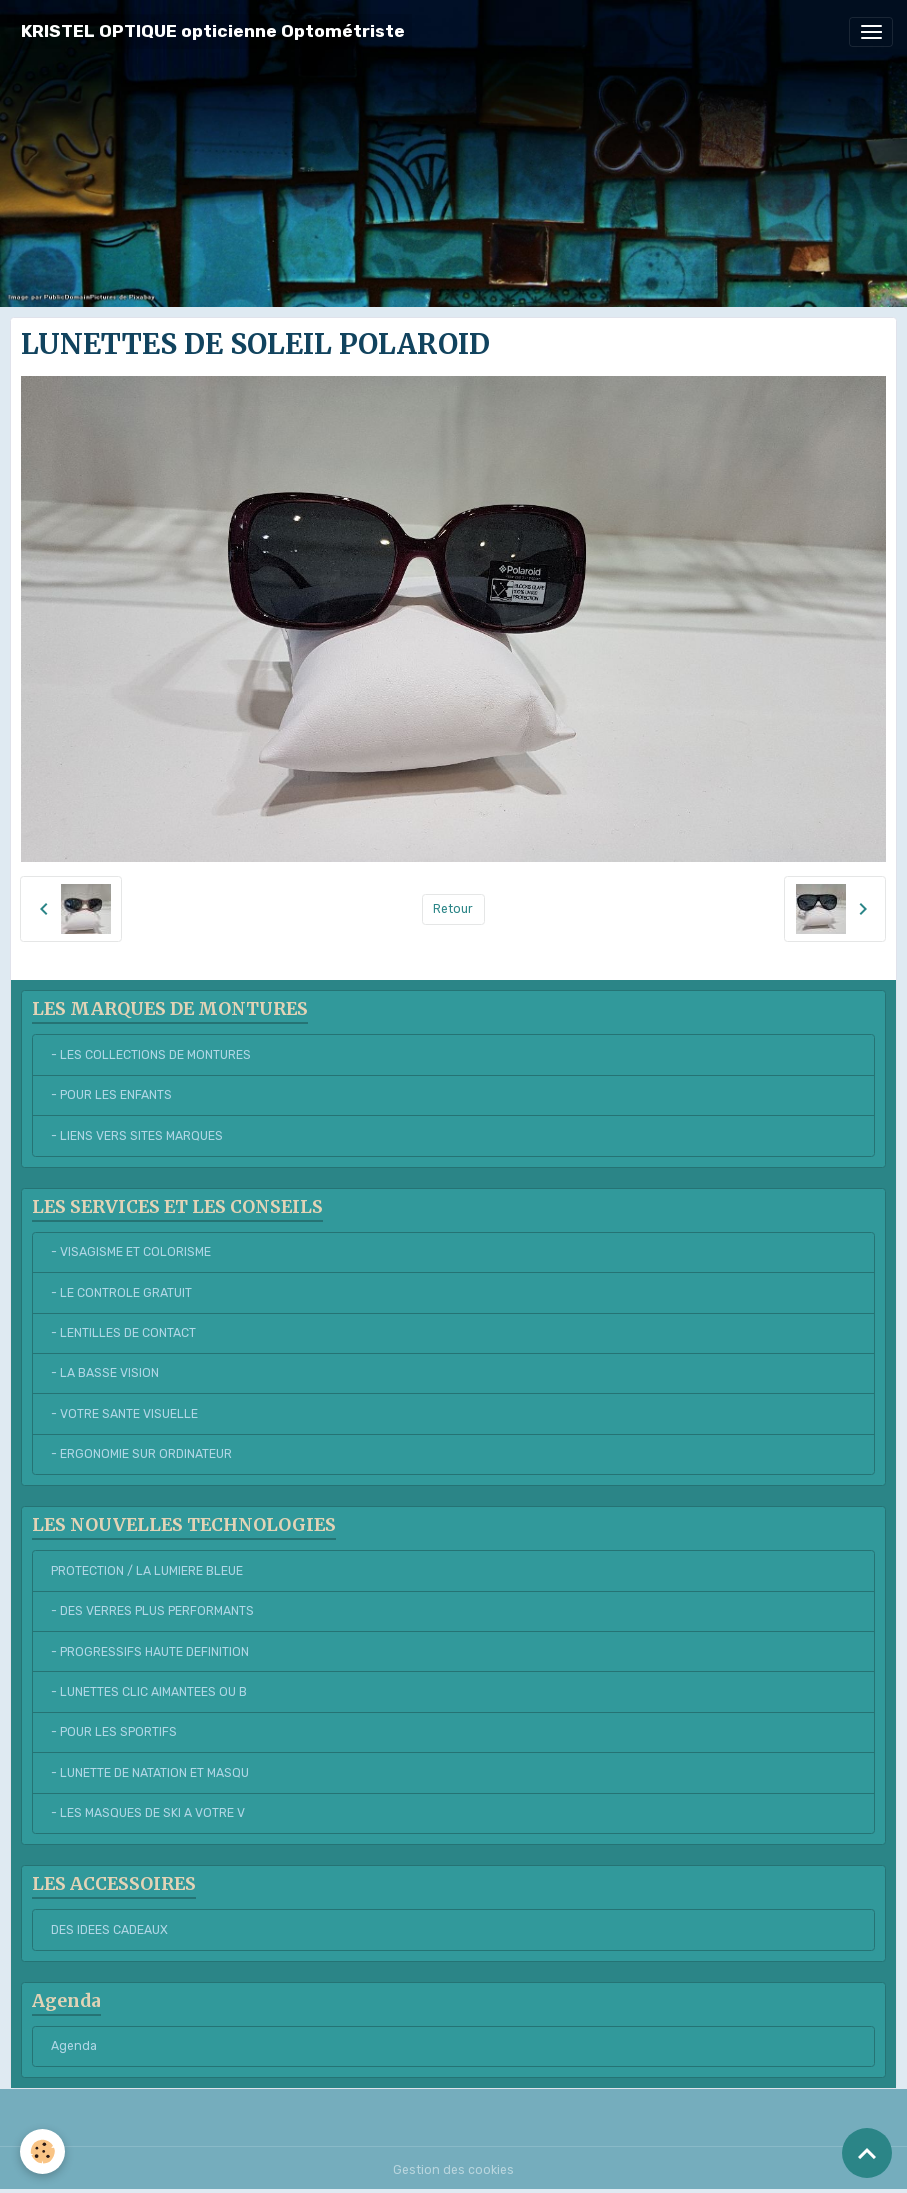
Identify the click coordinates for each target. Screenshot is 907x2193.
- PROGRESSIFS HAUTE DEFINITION (150, 1652)
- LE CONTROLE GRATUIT (121, 1293)
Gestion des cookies (453, 2170)
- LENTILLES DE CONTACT (123, 1333)
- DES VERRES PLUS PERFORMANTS (152, 1611)
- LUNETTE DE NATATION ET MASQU (150, 1773)
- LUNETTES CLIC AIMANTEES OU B (149, 1692)
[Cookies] (42, 2151)
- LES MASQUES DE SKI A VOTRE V (148, 1813)
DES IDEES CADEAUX (109, 1930)
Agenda (74, 2046)
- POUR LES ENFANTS (111, 1095)
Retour (453, 909)
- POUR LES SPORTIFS (114, 1732)
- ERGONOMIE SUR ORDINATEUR (141, 1454)
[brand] (213, 31)
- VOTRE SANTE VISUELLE (124, 1414)
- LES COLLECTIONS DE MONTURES (151, 1055)
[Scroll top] (867, 2153)
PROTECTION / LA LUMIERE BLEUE (147, 1571)
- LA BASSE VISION (105, 1373)
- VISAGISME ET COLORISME (131, 1252)
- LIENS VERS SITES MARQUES (137, 1136)
